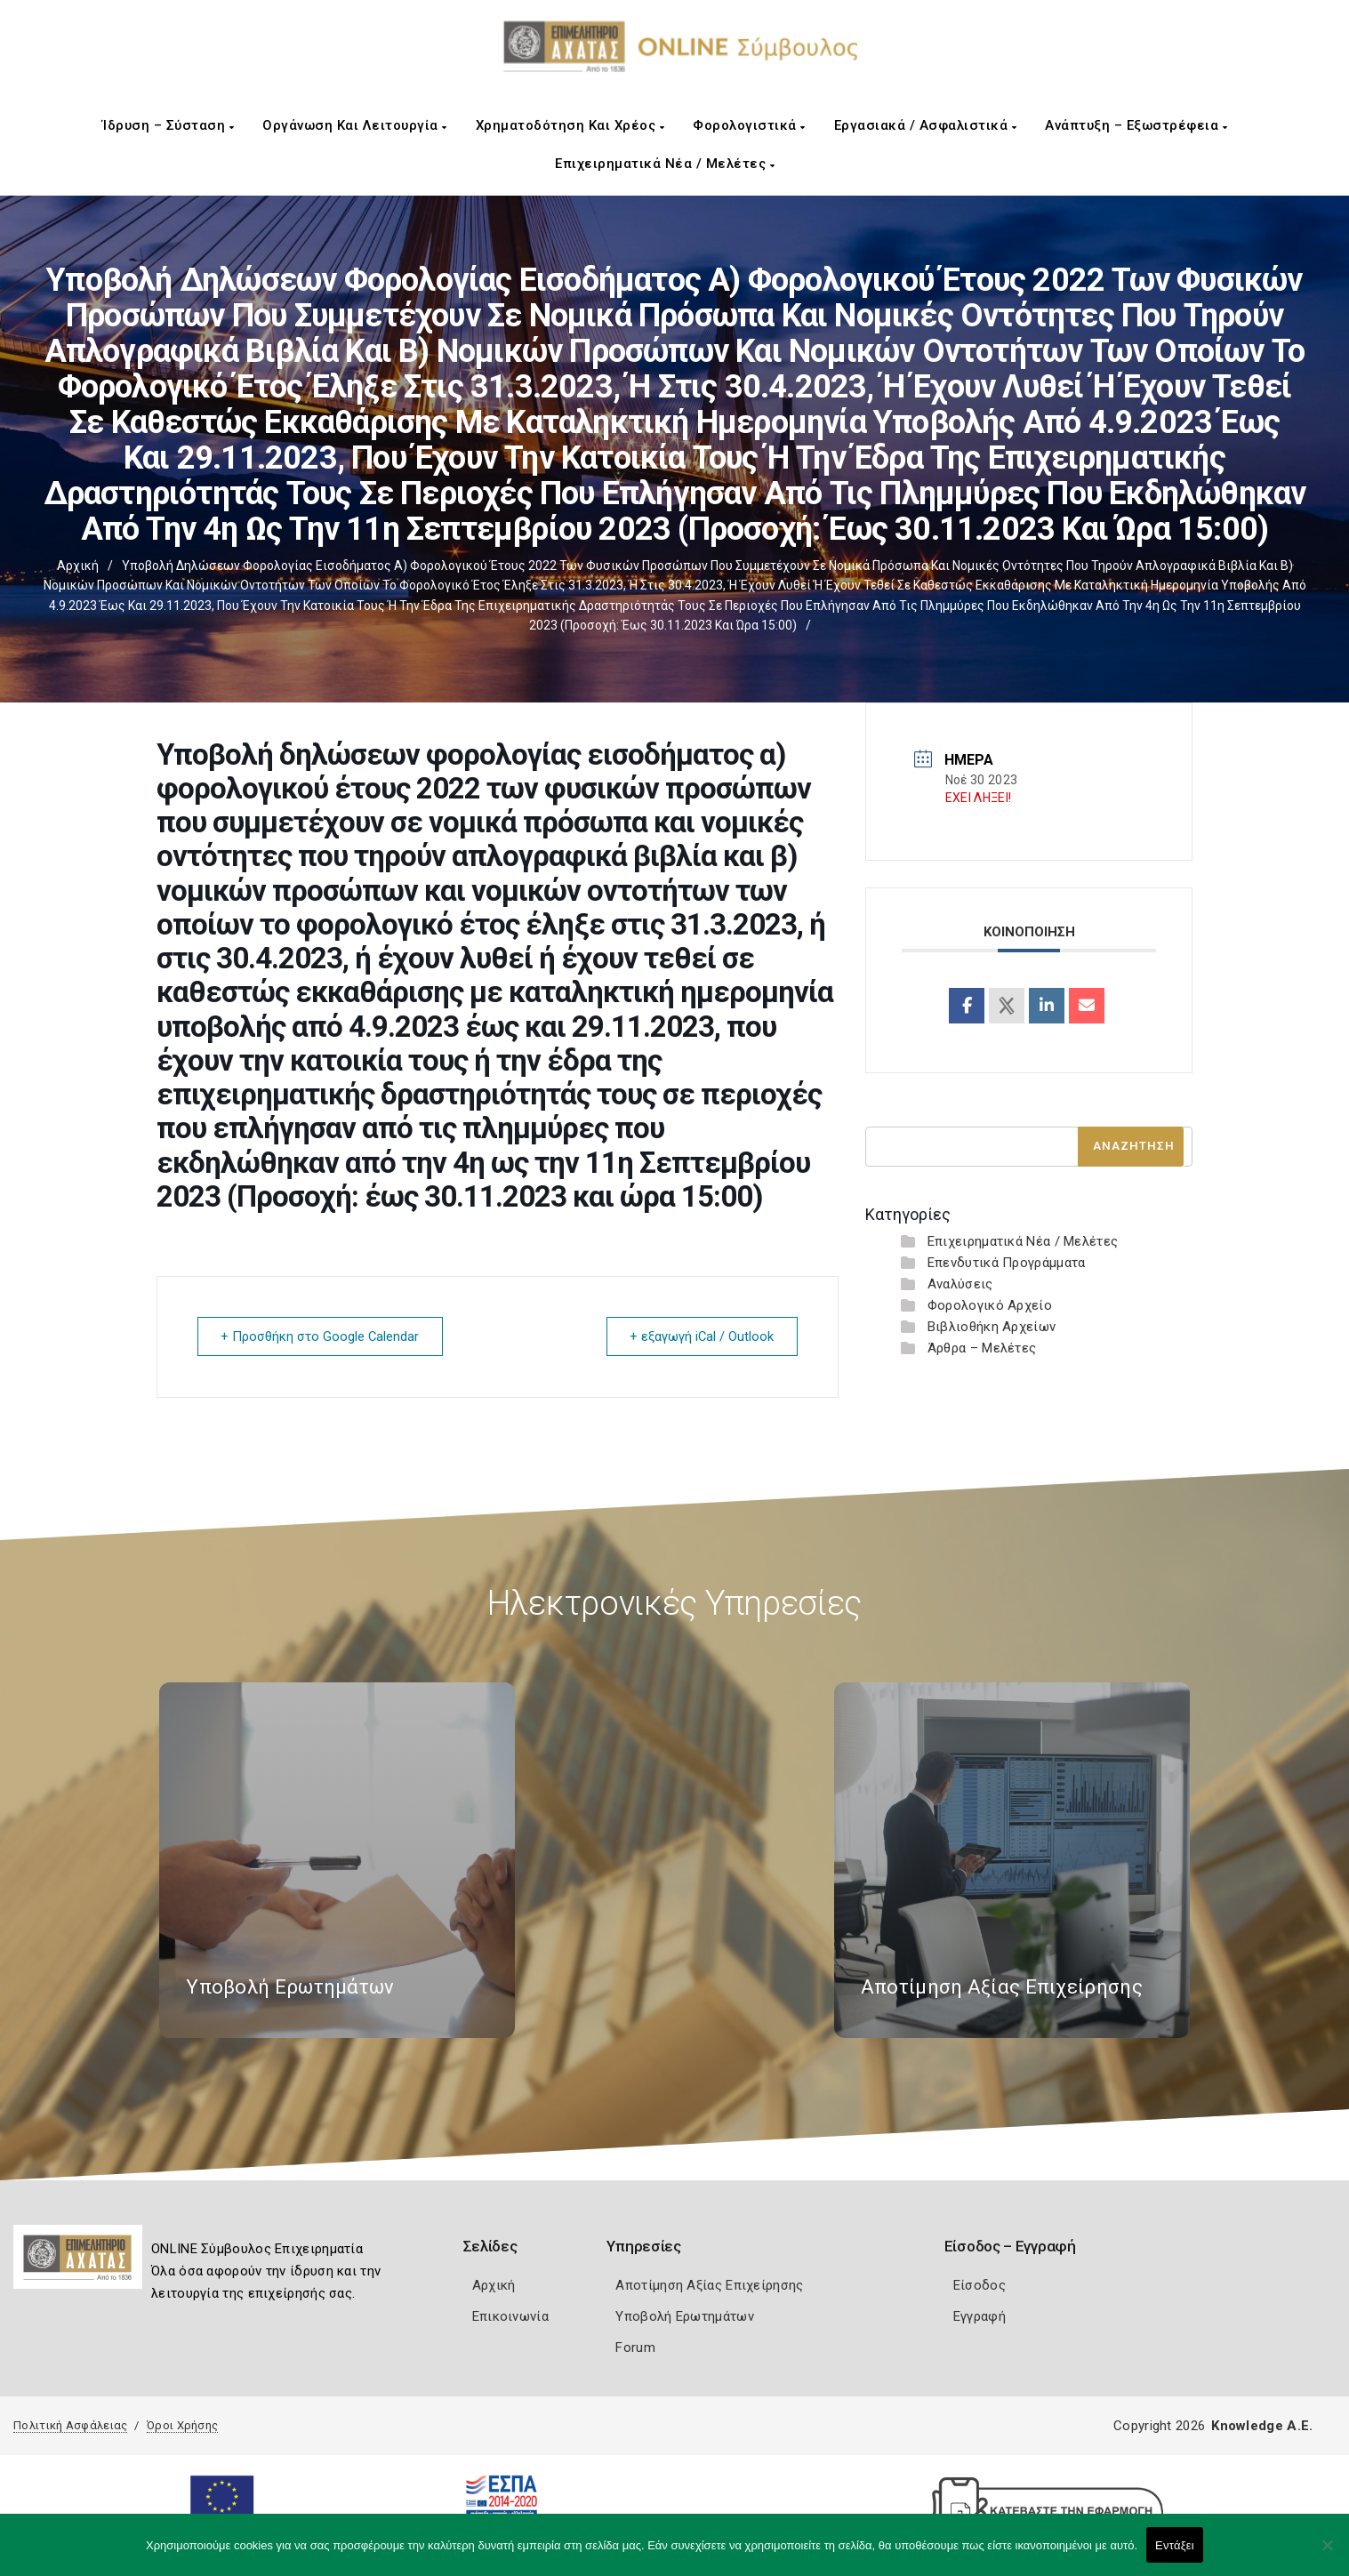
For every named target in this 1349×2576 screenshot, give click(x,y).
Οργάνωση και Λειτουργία (354, 125)
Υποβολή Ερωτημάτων (684, 2315)
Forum (635, 2347)
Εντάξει (1174, 2545)
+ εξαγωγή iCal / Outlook (699, 1336)
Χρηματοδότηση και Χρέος (570, 125)
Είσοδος (979, 2284)
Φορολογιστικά (749, 125)
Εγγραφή (979, 2315)
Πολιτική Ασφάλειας (70, 2424)
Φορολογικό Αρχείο (989, 1305)
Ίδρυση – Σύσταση (168, 125)
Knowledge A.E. (1262, 2425)
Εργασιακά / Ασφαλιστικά (925, 125)
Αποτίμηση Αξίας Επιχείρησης (709, 2284)
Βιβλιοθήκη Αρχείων (991, 1327)
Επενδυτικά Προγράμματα (1006, 1263)
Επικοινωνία (510, 2315)
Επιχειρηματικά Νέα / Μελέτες (665, 164)
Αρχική (78, 565)
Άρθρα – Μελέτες (982, 1348)
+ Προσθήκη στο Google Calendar (322, 1336)
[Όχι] (1327, 2554)
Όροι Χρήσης (182, 2424)
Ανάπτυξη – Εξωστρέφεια (1136, 125)
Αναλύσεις (960, 1284)
